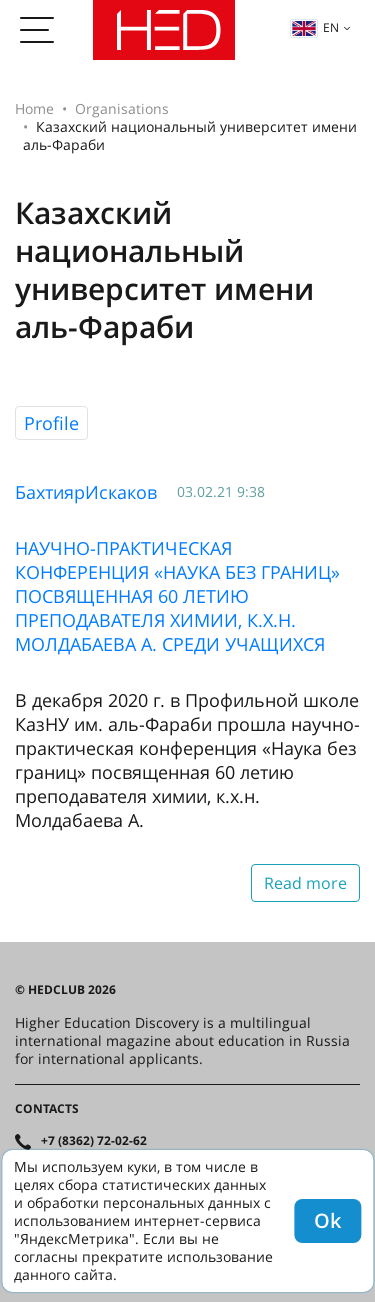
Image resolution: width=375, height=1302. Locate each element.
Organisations (122, 108)
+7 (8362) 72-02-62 (94, 1141)
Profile (51, 423)
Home (34, 108)
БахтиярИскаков (86, 492)
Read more (305, 883)
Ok (327, 1220)
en (315, 27)
